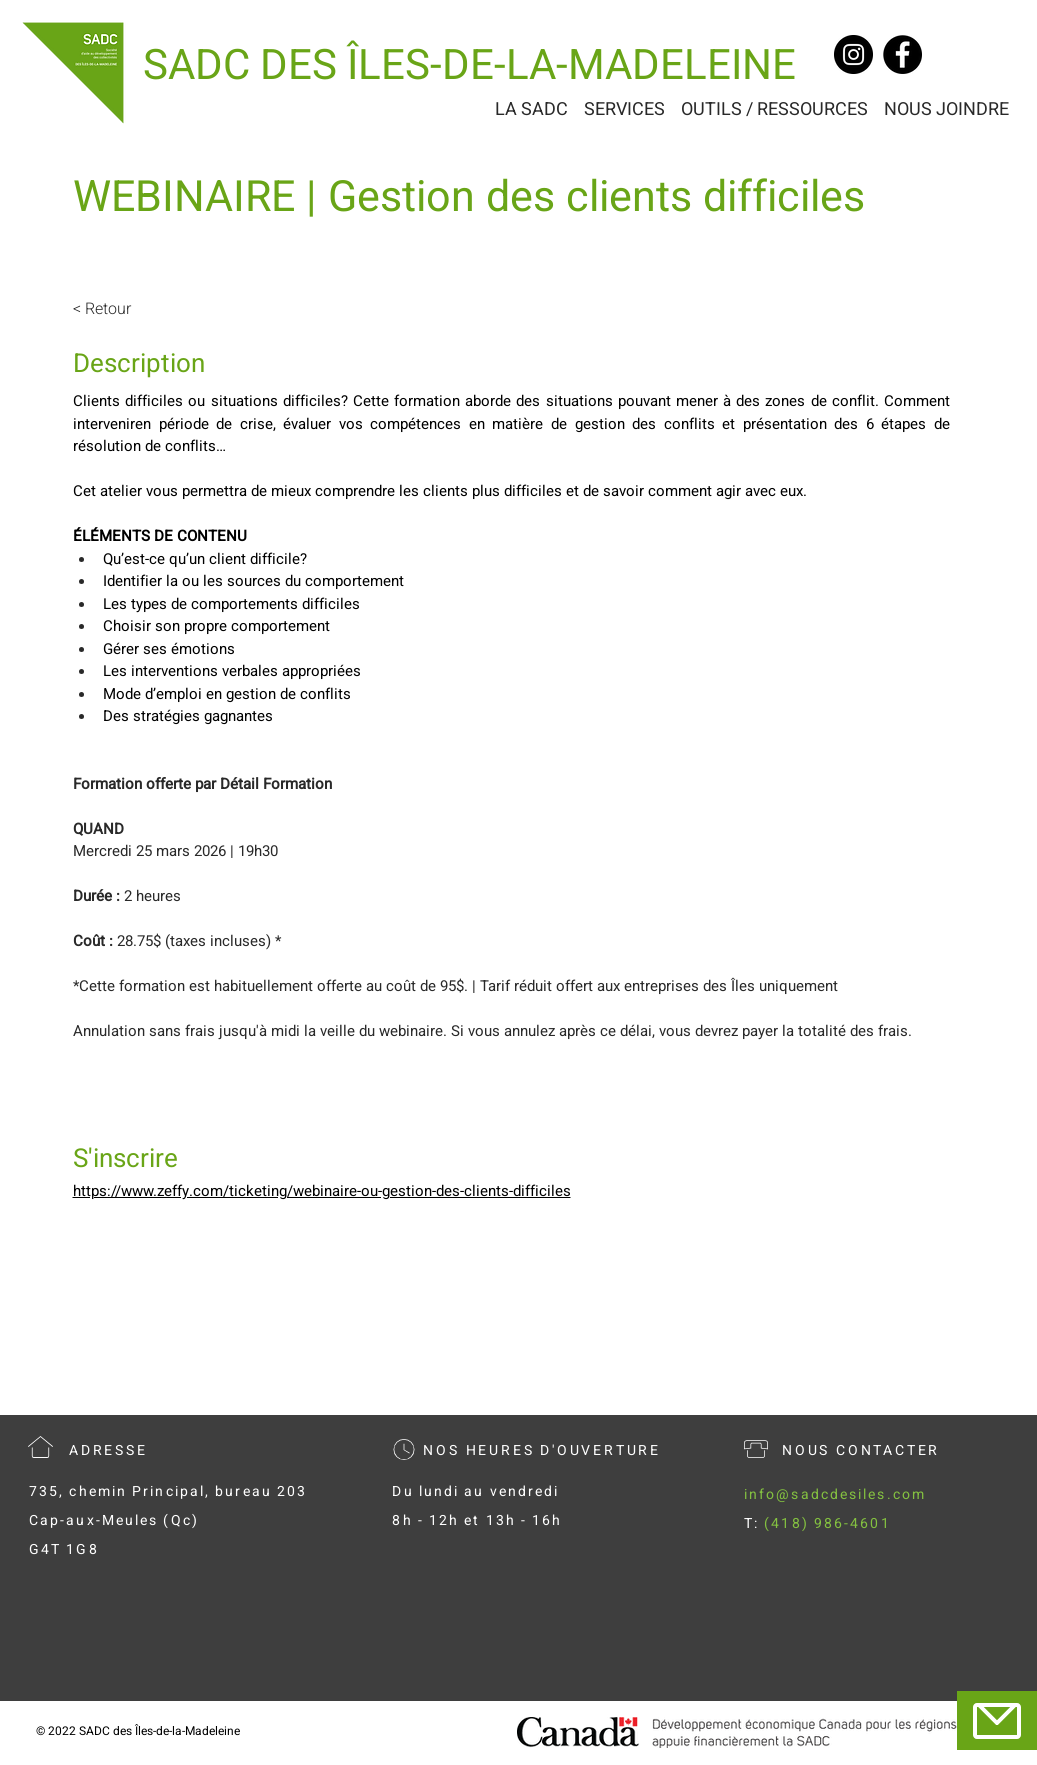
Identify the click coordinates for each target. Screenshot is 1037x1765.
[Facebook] (902, 54)
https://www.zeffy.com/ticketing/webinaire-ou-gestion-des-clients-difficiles (322, 1191)
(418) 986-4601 (827, 1523)
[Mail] (997, 1720)
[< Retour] (128, 309)
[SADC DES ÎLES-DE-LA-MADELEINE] (469, 66)
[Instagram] (853, 54)
